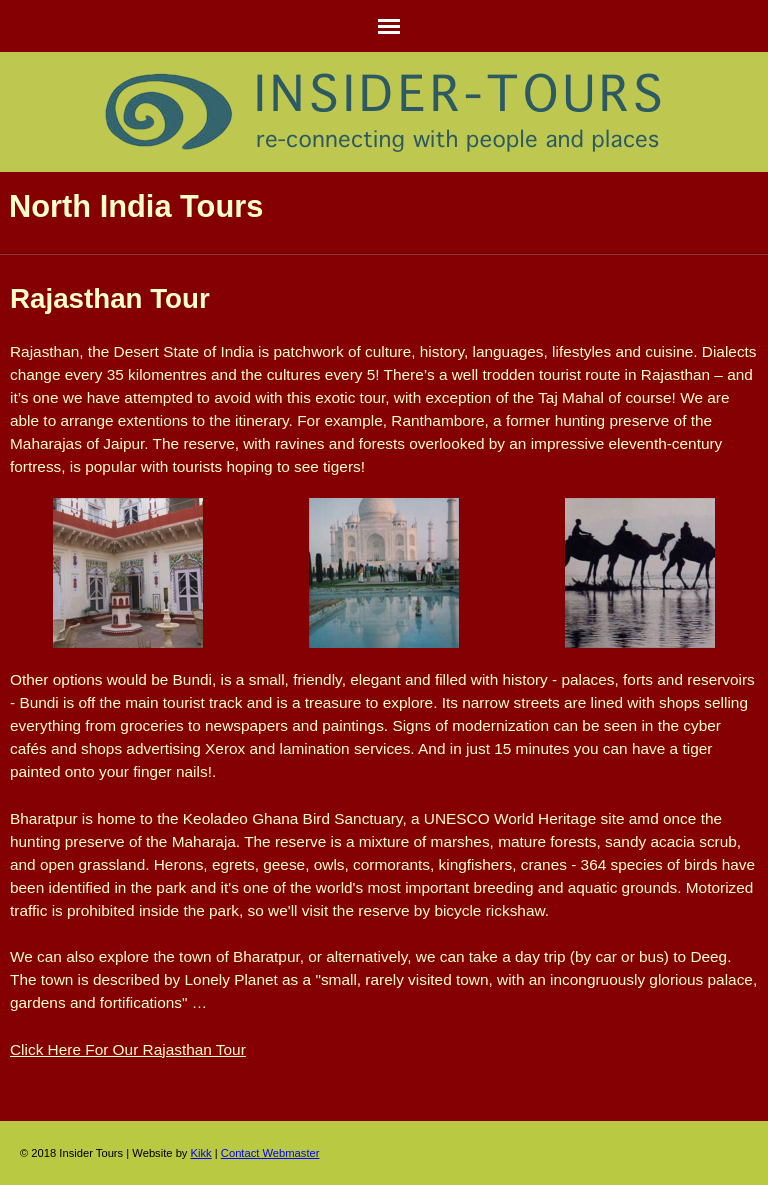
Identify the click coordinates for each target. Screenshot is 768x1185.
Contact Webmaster (270, 1153)
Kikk (201, 1153)
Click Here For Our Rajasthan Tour (128, 1049)
